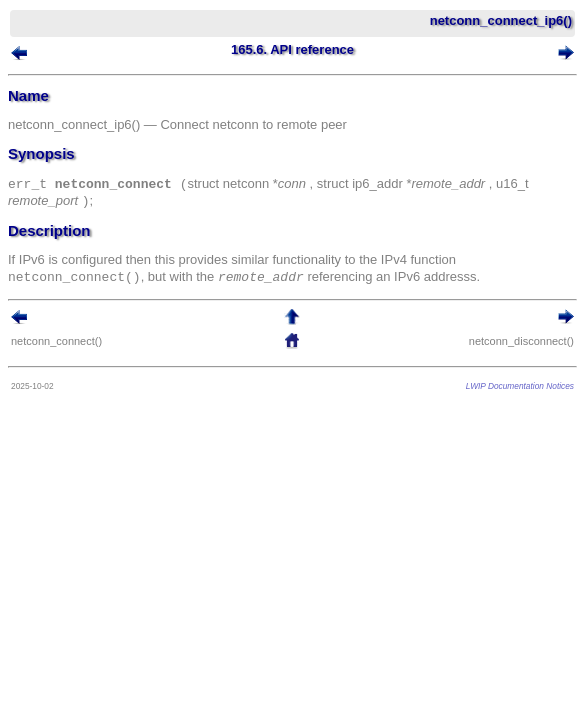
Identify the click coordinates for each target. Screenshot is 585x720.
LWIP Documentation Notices (520, 386)
